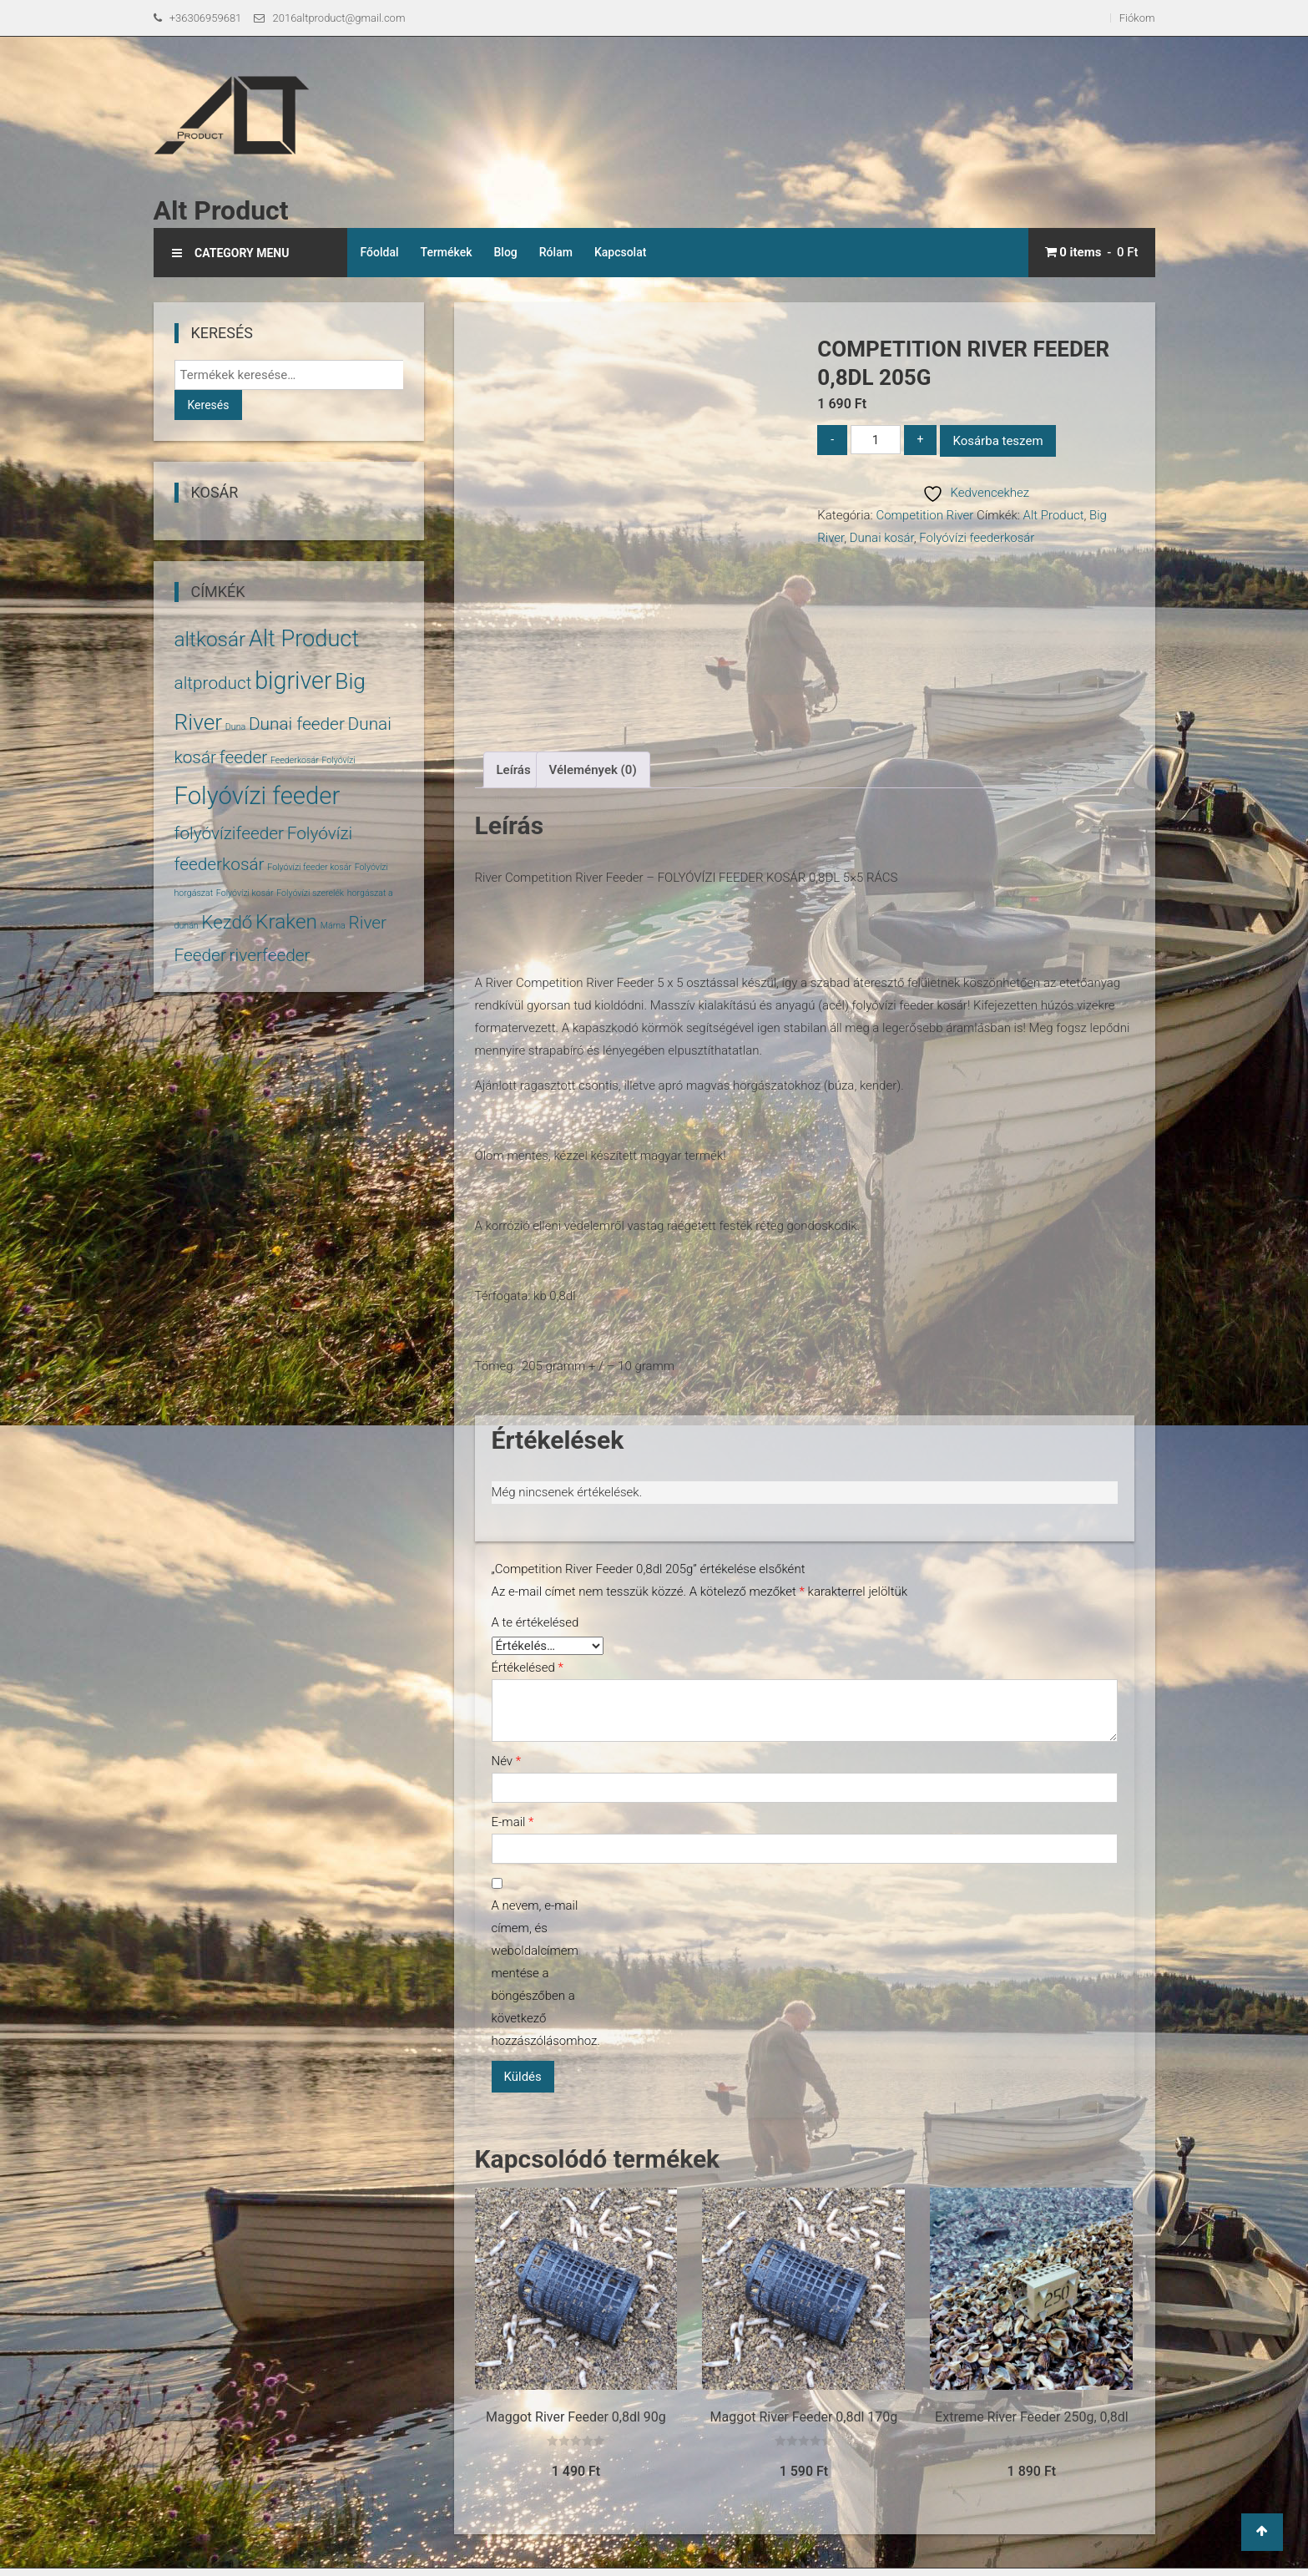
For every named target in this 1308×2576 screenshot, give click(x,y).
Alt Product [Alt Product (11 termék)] (304, 638)
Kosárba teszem (997, 440)
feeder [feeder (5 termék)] (244, 757)
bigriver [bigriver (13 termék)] (293, 680)
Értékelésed (527, 1667)
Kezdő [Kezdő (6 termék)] (226, 922)
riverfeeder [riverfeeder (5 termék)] (270, 955)
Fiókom (1137, 18)
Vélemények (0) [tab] (593, 769)
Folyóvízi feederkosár (976, 537)
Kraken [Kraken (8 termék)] (286, 921)
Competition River (924, 515)
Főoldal (379, 252)
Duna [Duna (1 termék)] (235, 726)
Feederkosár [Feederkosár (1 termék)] (294, 760)
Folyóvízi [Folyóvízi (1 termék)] (338, 760)
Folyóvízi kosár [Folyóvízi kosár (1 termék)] (245, 893)
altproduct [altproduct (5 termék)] (213, 683)
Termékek (446, 252)
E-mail (513, 1822)
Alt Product (221, 210)
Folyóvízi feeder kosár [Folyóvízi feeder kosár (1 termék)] (309, 867)
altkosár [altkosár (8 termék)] (210, 639)
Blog (506, 252)
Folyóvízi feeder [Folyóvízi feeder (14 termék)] (257, 796)
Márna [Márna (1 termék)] (333, 925)
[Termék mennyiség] (876, 439)
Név (507, 1761)
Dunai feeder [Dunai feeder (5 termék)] (297, 724)
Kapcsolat (620, 252)
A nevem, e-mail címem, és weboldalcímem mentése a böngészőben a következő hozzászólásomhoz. (542, 1973)
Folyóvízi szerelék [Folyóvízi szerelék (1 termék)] (310, 893)
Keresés (209, 405)
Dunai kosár (882, 537)
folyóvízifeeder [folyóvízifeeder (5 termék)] (229, 833)
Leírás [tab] (514, 769)
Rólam (556, 252)
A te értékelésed (535, 1622)
